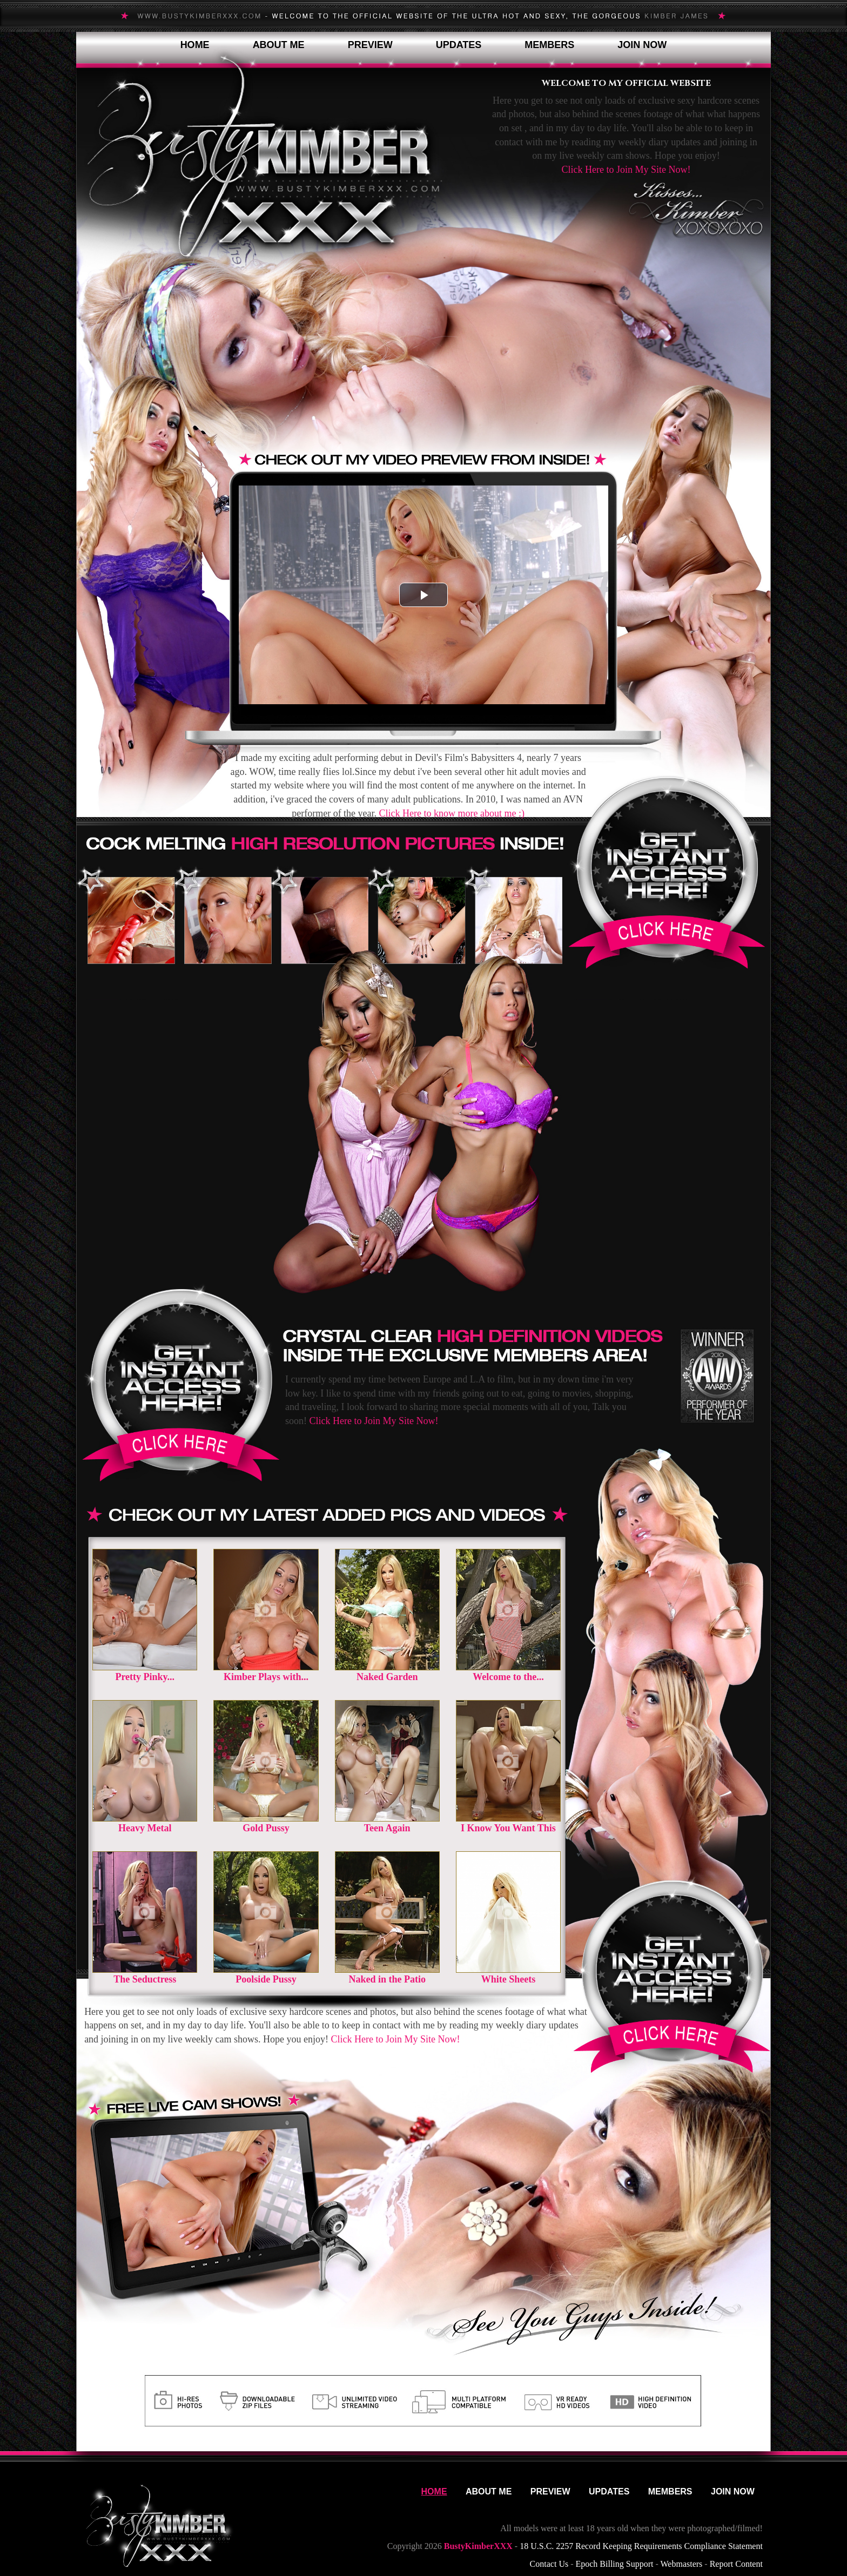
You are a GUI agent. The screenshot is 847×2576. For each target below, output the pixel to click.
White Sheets (508, 1979)
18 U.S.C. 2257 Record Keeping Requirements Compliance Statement (641, 2546)
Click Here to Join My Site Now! (626, 169)
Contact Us (549, 2563)
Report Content (736, 2563)
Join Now (642, 44)
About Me (279, 44)
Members (549, 44)
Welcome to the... (508, 1676)
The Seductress (144, 1979)
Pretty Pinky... (144, 1676)
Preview (370, 44)
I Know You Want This (508, 1828)
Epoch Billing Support (614, 2563)
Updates (459, 44)
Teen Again (387, 1828)
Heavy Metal (144, 1828)
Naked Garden (387, 1676)
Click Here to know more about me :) (452, 813)
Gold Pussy (266, 1828)
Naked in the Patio (387, 1979)
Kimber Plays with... (266, 1676)
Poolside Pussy (266, 1979)
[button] (423, 595)
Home (195, 44)
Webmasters (682, 2563)
